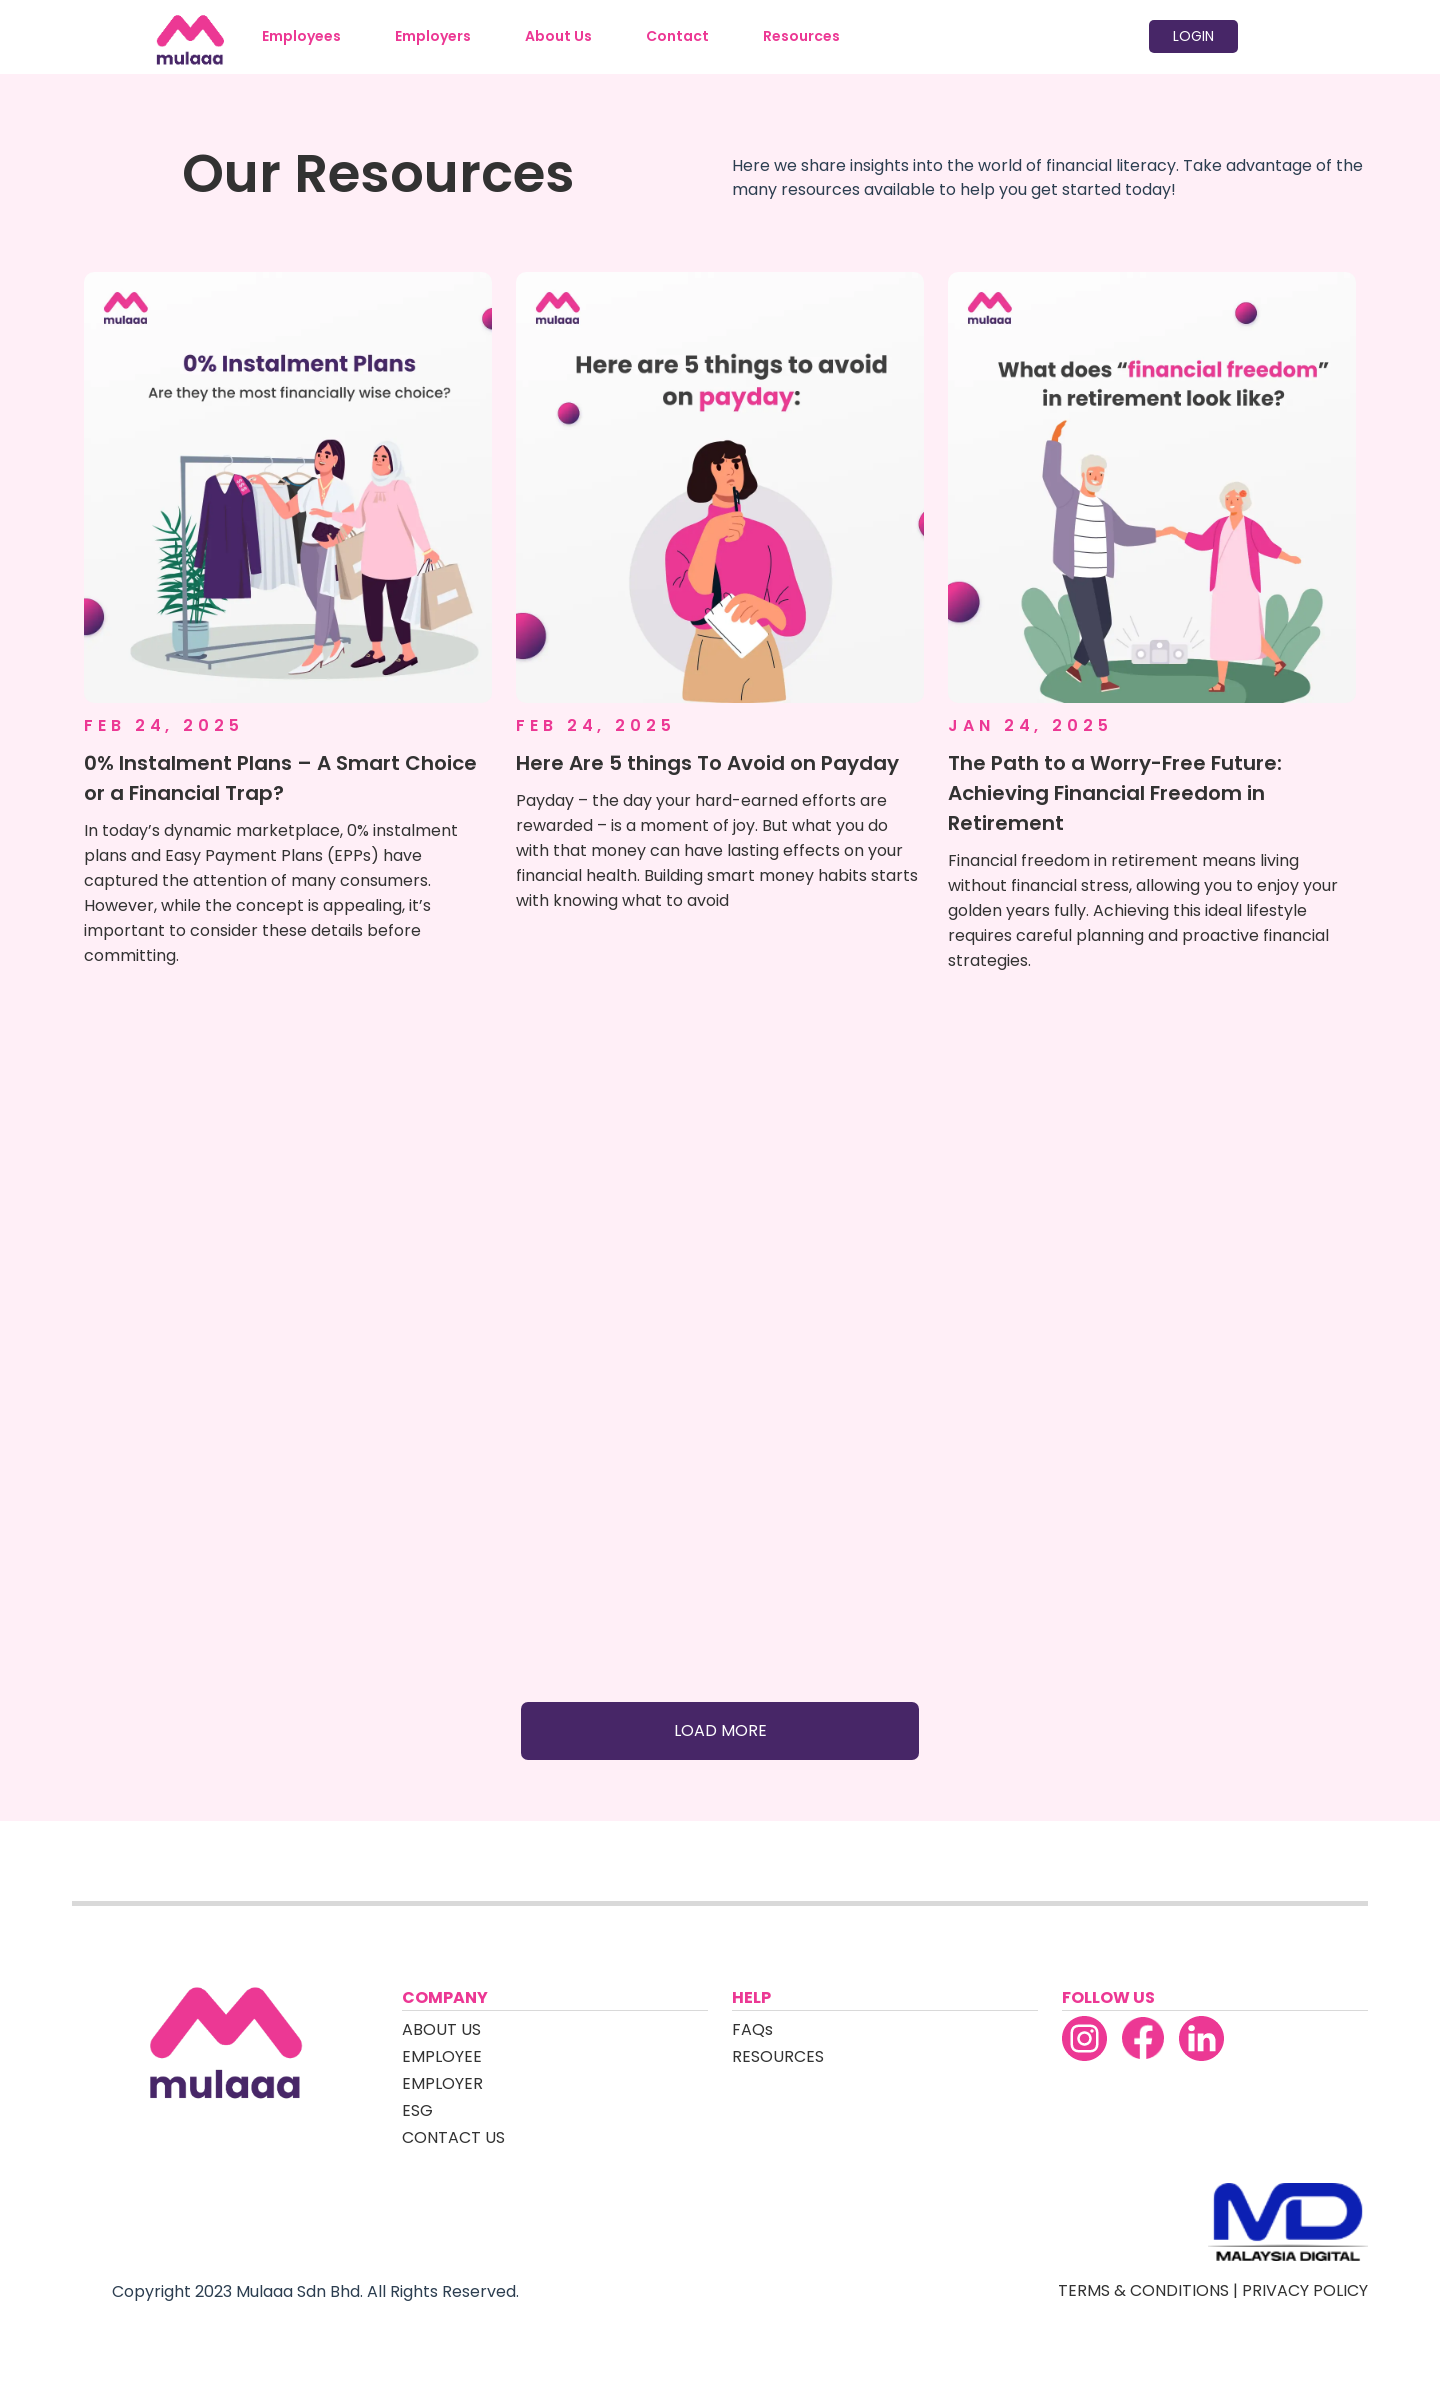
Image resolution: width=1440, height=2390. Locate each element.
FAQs (752, 2029)
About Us (558, 36)
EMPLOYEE (442, 2056)
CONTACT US (453, 2137)
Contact (677, 36)
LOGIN (1193, 36)
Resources (801, 36)
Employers (433, 36)
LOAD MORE (720, 1730)
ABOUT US (441, 2029)
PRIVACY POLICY (1305, 2290)
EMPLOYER (442, 2083)
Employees (301, 36)
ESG (417, 2110)
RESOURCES (778, 2056)
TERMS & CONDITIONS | (1150, 2290)
